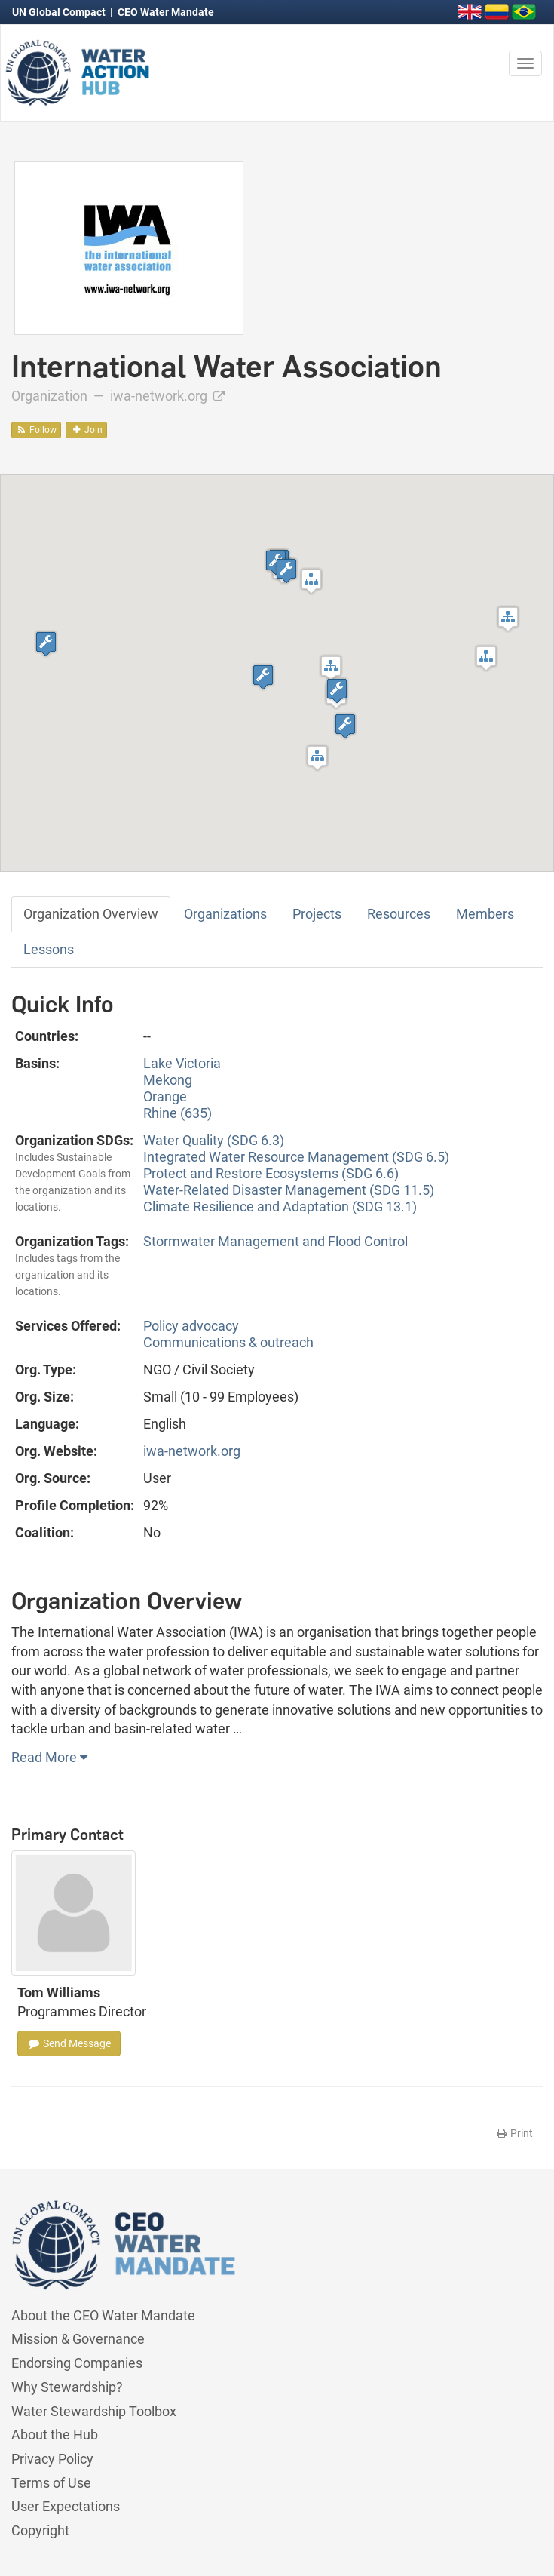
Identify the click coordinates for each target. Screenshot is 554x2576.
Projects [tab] (316, 914)
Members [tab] (485, 914)
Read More (49, 1757)
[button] (331, 668)
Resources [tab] (398, 914)
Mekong (167, 1080)
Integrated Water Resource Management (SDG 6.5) (296, 1157)
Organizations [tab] (225, 914)
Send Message (69, 2043)
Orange (165, 1096)
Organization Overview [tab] (90, 914)
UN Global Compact (60, 12)
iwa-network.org (167, 396)
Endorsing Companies (76, 2363)
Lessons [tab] (48, 949)
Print (513, 2133)
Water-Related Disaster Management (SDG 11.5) (288, 1190)
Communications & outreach (228, 1342)
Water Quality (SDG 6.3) (213, 1140)
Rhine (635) (177, 1113)
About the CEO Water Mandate (103, 2315)
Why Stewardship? (67, 2387)
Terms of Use (51, 2483)
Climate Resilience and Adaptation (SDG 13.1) (280, 1206)
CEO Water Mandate (166, 12)
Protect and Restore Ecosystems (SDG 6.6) (271, 1173)
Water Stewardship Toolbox (93, 2411)
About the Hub (54, 2434)
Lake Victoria (182, 1063)
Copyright (40, 2530)
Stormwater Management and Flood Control (275, 1241)
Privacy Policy (52, 2459)
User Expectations (65, 2506)
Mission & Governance (78, 2339)
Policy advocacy (191, 1326)
